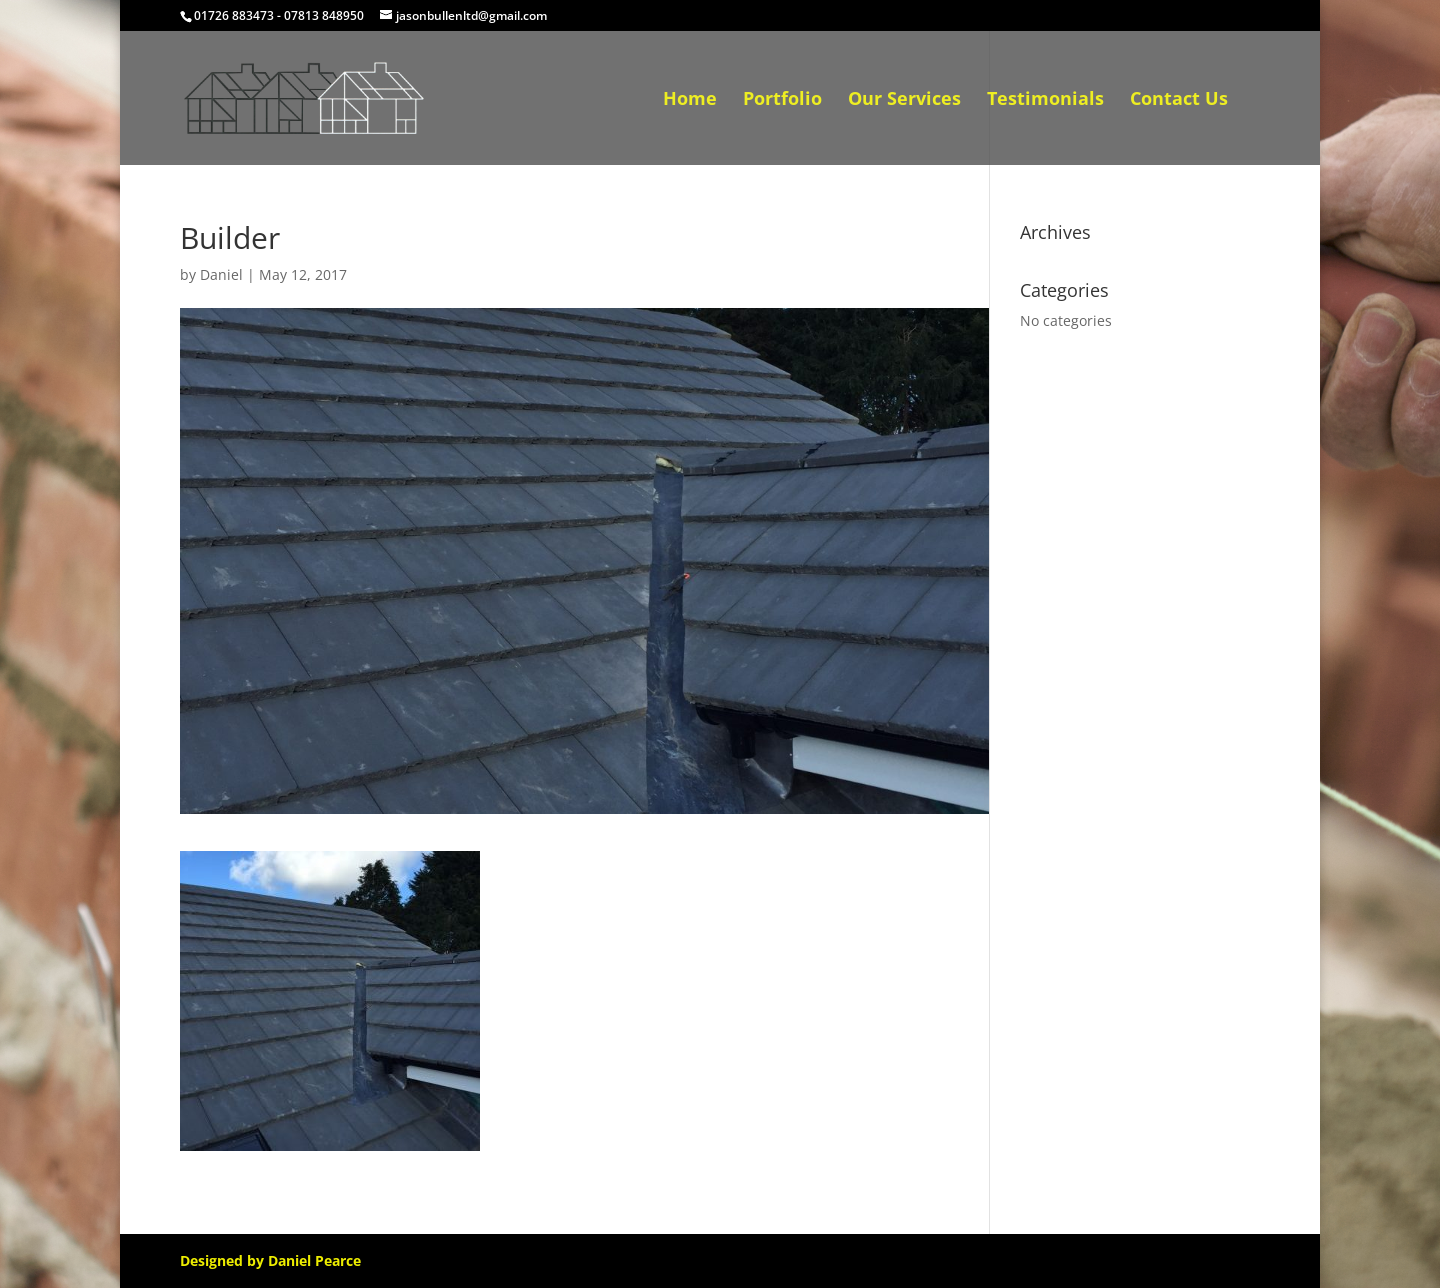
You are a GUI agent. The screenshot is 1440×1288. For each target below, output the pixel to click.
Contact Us (1179, 100)
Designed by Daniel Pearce (270, 1260)
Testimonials (1045, 100)
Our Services (904, 100)
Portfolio (782, 100)
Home (690, 100)
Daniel (221, 274)
